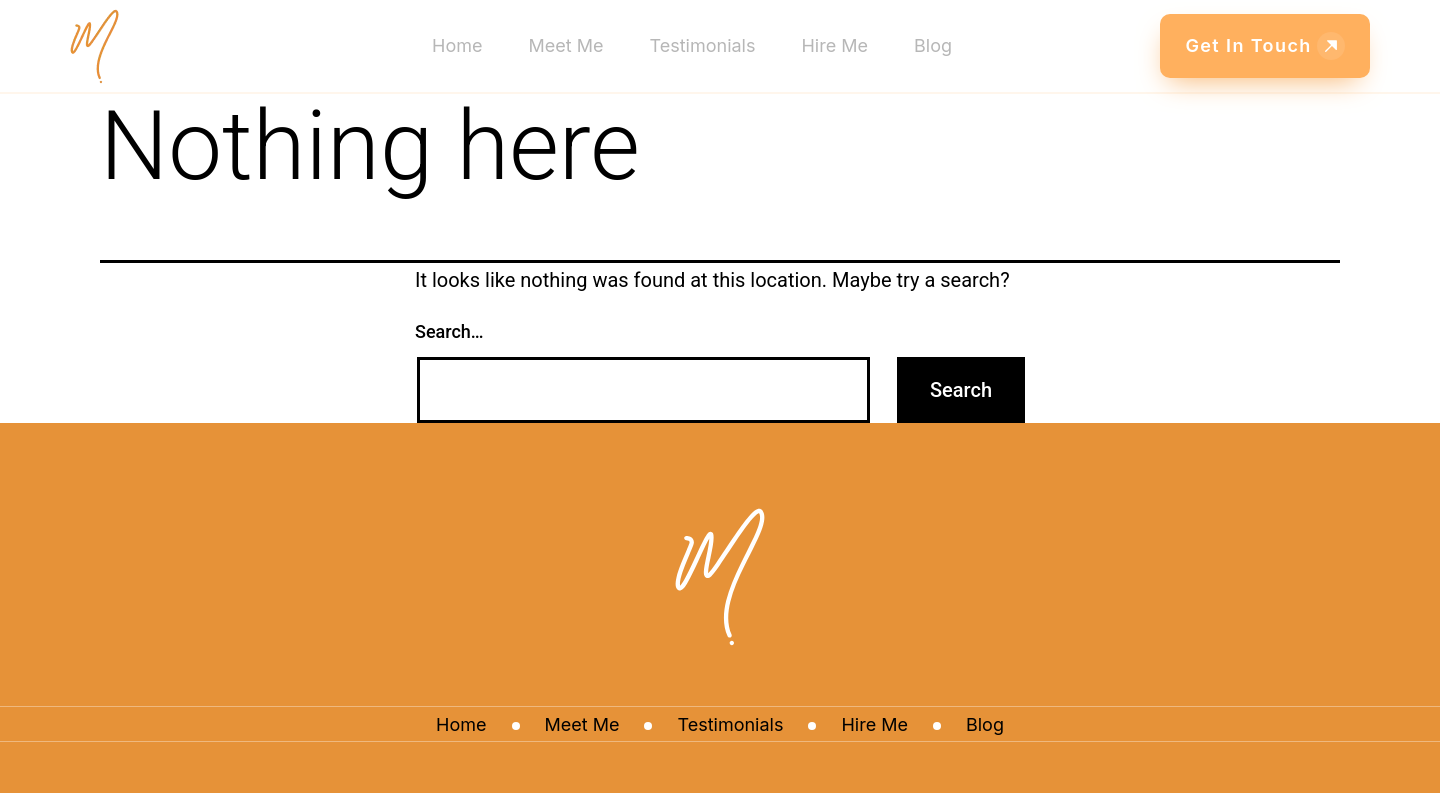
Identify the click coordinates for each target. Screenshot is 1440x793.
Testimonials (703, 45)
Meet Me (566, 45)
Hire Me (834, 45)
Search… (449, 331)
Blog (933, 45)
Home (457, 45)
